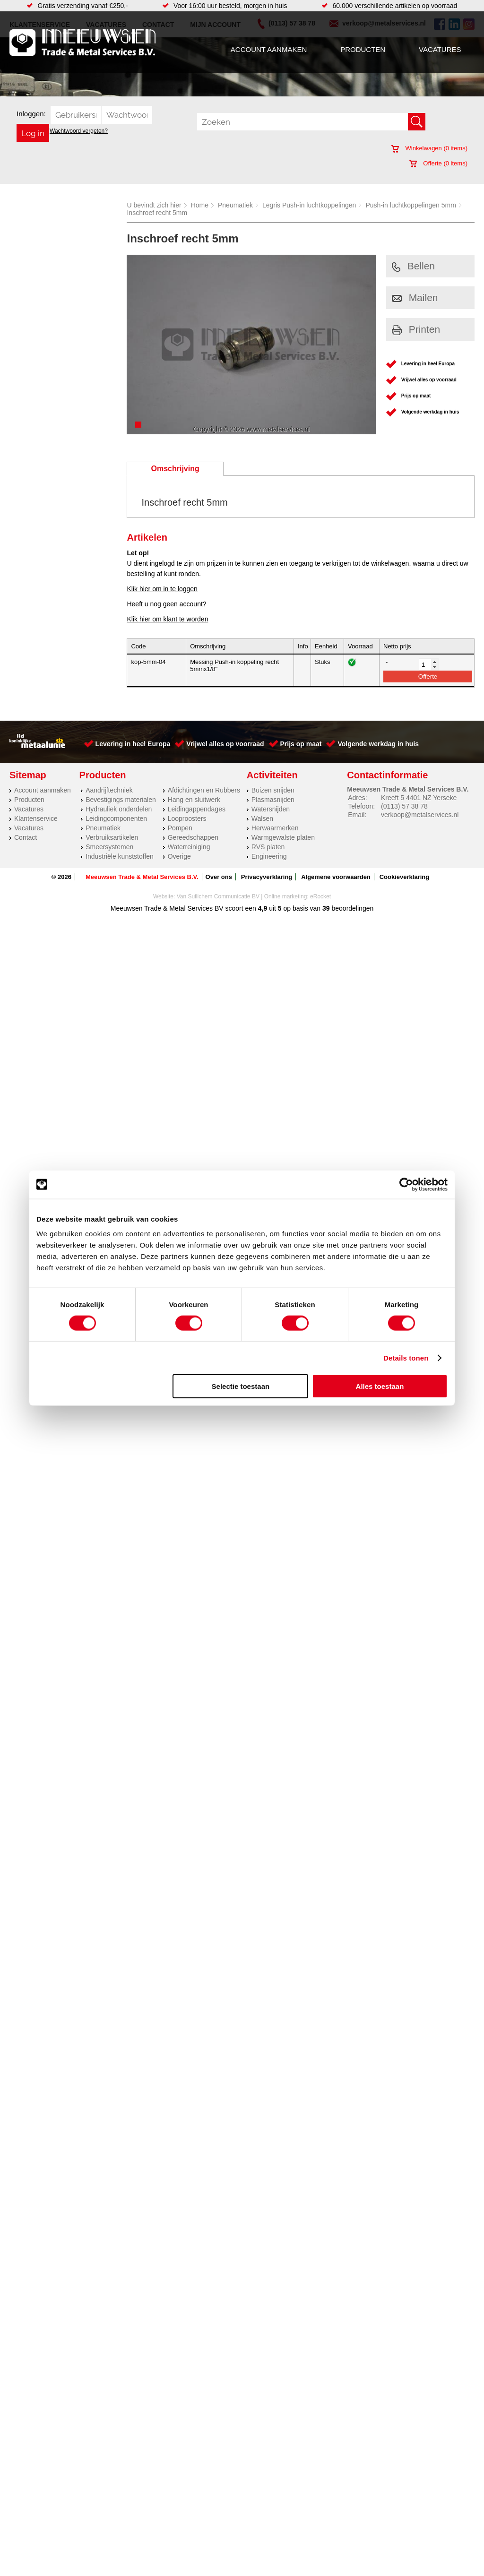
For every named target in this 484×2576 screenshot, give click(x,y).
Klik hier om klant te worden (167, 619)
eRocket (320, 896)
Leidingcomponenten (116, 818)
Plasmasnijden (272, 799)
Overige (179, 856)
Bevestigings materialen (121, 799)
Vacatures (440, 49)
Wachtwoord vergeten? (79, 131)
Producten (362, 49)
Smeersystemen (109, 847)
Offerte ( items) (438, 163)
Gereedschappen (193, 837)
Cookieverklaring (405, 876)
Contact (25, 837)
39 (326, 908)
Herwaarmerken (275, 828)
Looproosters (187, 818)
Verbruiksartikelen (112, 837)
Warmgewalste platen (283, 837)
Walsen (262, 818)
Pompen (180, 828)
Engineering (269, 856)
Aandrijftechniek (109, 790)
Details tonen (405, 1357)
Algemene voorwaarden (336, 876)
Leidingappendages (196, 809)
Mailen (415, 297)
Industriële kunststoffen (120, 856)
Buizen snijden (272, 790)
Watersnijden (270, 809)
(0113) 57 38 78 (404, 806)
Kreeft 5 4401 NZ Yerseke (419, 797)
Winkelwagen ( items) (429, 148)
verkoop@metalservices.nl (419, 814)
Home (199, 205)
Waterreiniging (189, 847)
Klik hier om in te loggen (162, 589)
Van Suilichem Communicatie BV (218, 896)
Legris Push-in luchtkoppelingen (309, 205)
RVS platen (268, 847)
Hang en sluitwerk (194, 799)
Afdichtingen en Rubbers (204, 790)
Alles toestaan (380, 1386)
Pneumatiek (235, 205)
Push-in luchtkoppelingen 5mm (410, 205)
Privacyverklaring (266, 876)
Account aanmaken (269, 49)
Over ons (219, 876)
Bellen (413, 265)
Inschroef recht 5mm (157, 212)
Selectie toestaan (241, 1386)
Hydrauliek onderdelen (119, 809)
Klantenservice (36, 818)
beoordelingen (352, 908)
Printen (416, 329)
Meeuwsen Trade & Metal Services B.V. (142, 876)
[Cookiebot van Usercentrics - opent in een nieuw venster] (406, 1184)
